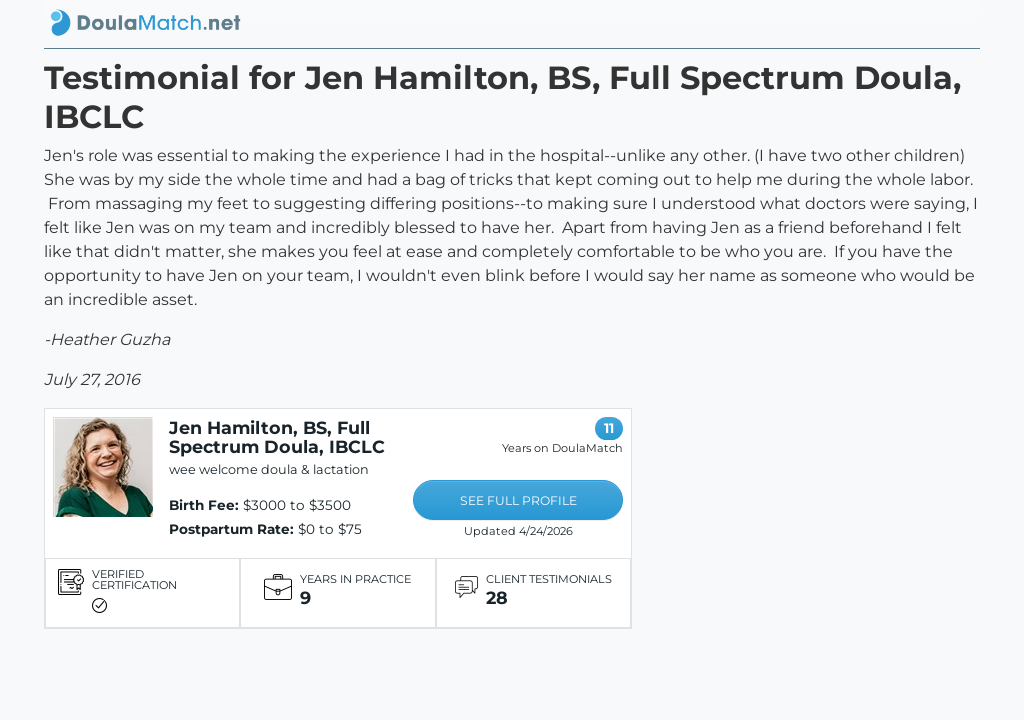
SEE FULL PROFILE (518, 500)
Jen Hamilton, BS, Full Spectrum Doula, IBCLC (277, 437)
